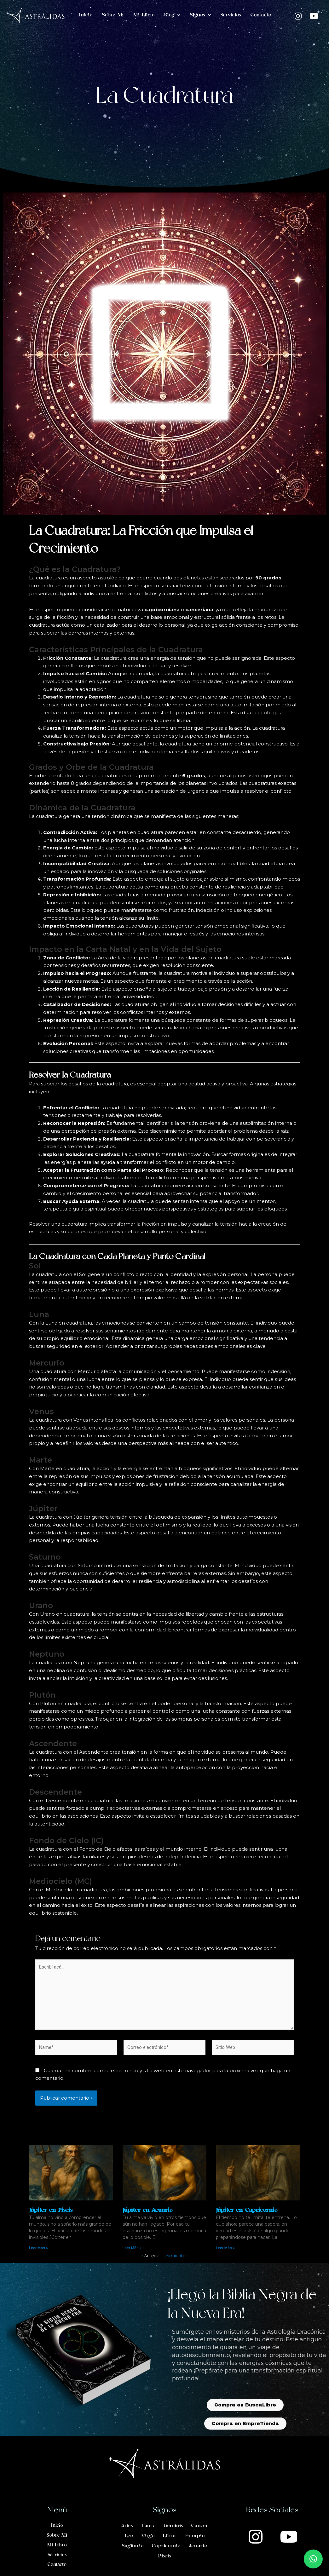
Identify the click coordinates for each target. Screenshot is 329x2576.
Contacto (260, 15)
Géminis (173, 2526)
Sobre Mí (113, 15)
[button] (313, 2559)
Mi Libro (143, 15)
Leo (128, 2536)
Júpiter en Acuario (147, 2210)
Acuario (197, 2546)
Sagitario (132, 2546)
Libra (169, 2536)
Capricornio (166, 2546)
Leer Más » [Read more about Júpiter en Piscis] (38, 2248)
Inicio (85, 15)
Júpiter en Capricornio (246, 2210)
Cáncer (199, 2526)
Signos (200, 15)
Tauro (148, 2526)
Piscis (164, 2556)
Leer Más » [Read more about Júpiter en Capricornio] (225, 2248)
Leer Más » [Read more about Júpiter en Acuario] (132, 2248)
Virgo (147, 2536)
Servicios (230, 15)
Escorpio (194, 2536)
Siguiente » (176, 2255)
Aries (127, 2526)
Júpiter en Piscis (50, 2210)
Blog (172, 15)
